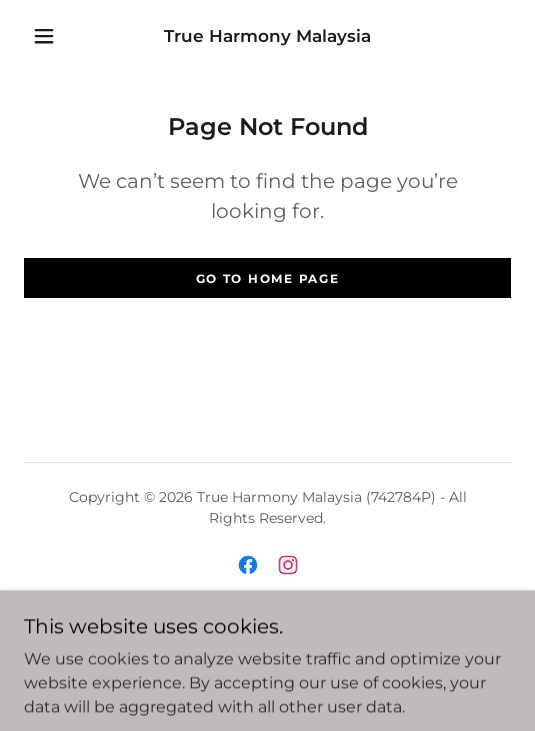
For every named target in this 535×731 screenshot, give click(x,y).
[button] (48, 36)
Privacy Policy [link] (268, 647)
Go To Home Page (268, 278)
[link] (268, 36)
